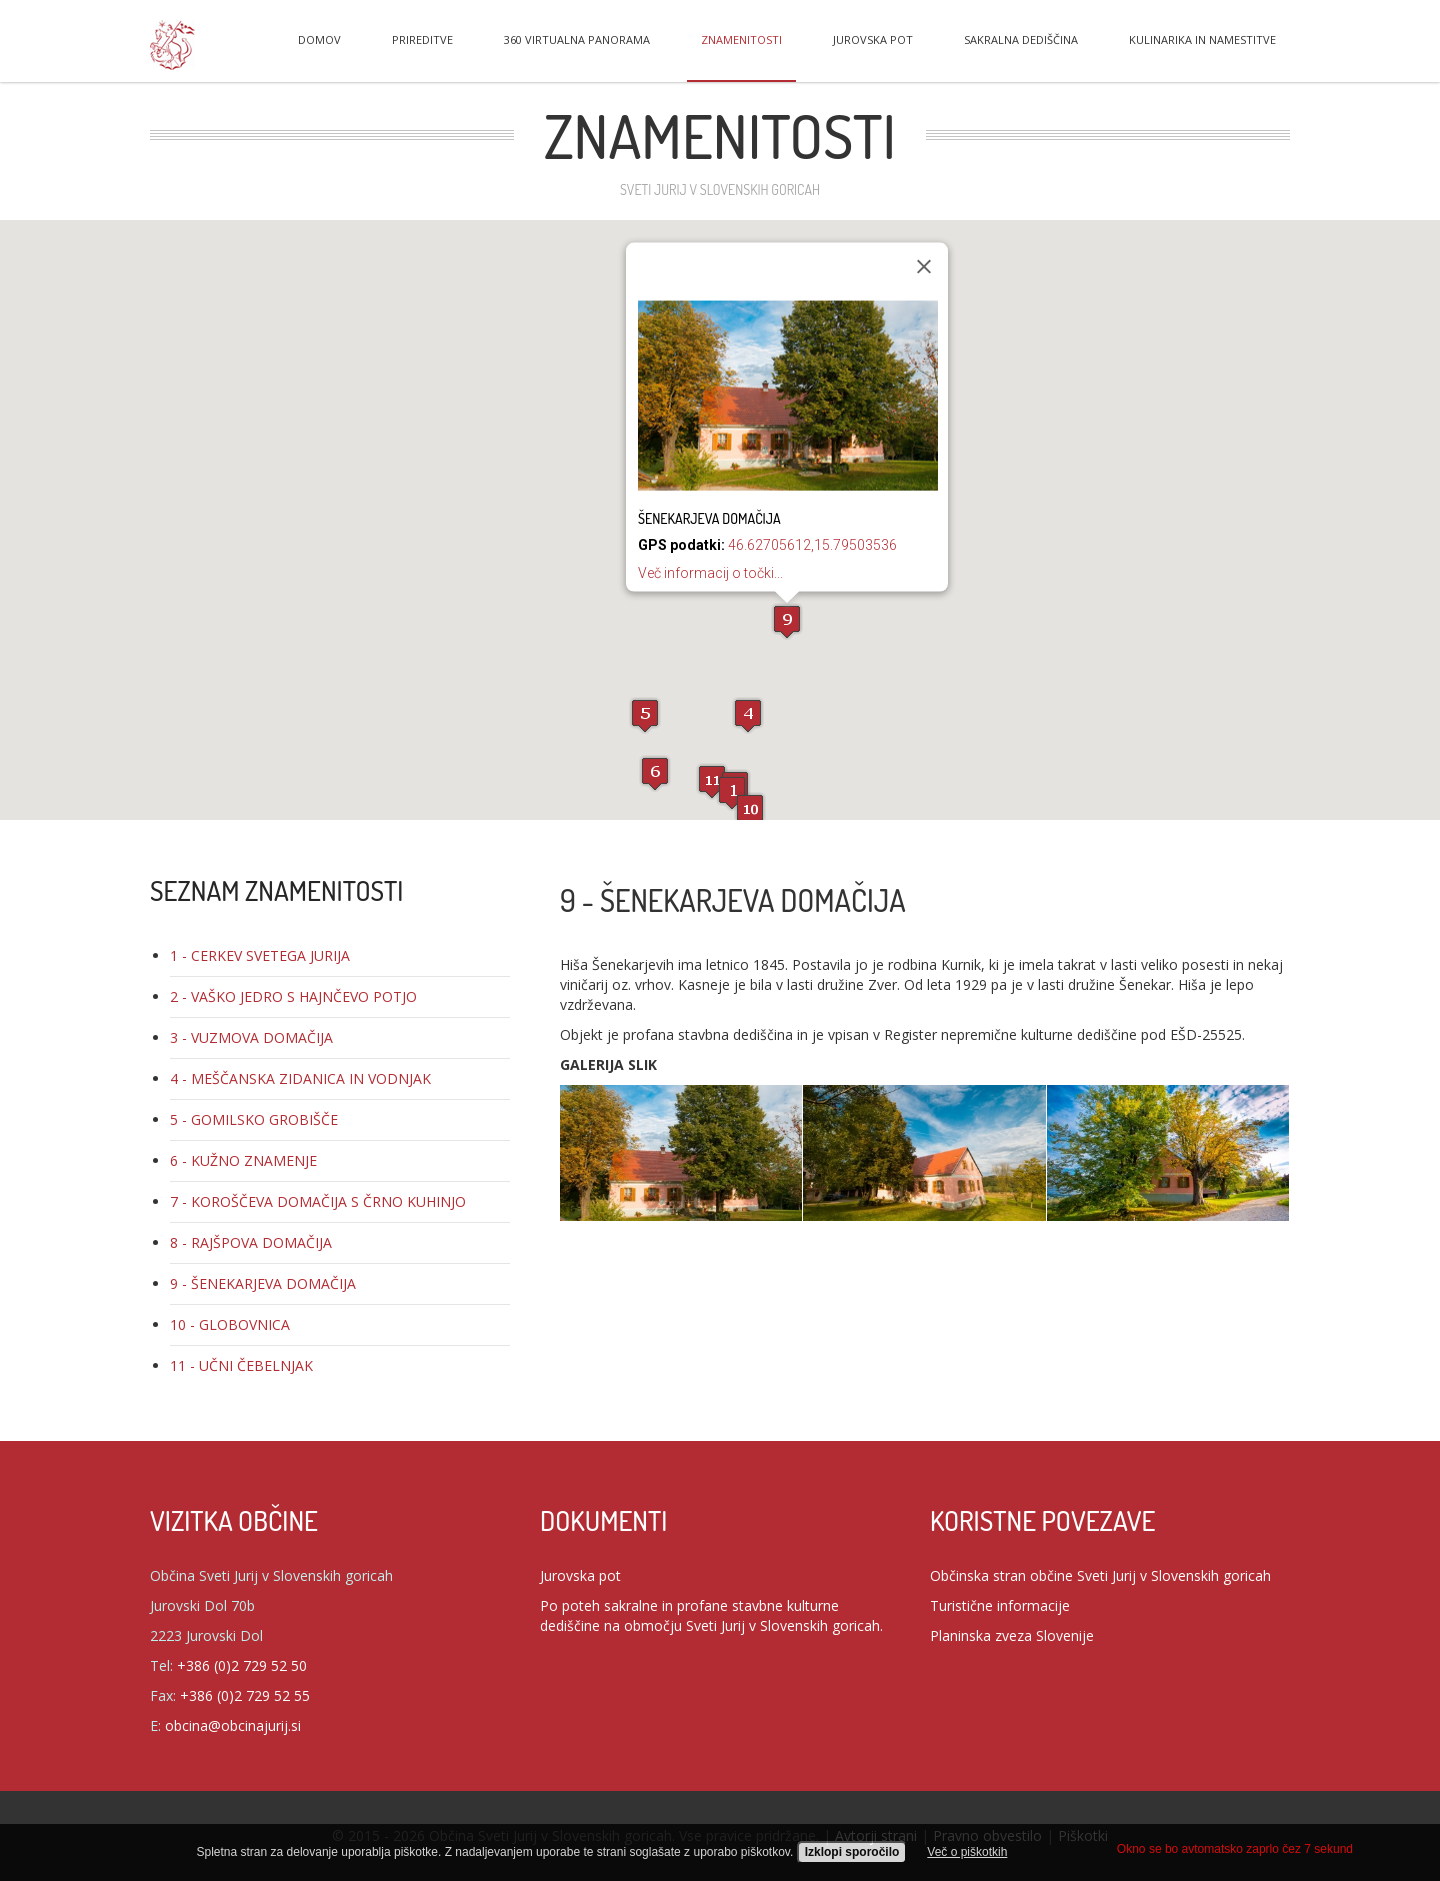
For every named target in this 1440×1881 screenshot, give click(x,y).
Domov (319, 39)
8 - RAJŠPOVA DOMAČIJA (251, 1242)
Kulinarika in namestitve (1202, 39)
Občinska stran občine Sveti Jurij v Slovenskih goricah (1100, 1575)
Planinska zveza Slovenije (1012, 1635)
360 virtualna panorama (577, 39)
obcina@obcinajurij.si (233, 1725)
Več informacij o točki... (710, 573)
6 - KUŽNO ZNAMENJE (243, 1160)
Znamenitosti (741, 39)
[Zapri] (924, 267)
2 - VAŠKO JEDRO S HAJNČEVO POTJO (293, 996)
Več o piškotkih (967, 1852)
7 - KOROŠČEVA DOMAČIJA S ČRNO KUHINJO (318, 1201)
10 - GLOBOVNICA (230, 1324)
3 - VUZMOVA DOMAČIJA (251, 1037)
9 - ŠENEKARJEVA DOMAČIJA (263, 1283)
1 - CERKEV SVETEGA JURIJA (260, 955)
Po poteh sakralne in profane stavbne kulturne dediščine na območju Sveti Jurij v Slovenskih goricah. (711, 1615)
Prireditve (422, 39)
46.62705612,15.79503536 (812, 545)
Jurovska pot (873, 39)
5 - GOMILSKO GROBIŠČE (254, 1119)
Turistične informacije (1000, 1605)
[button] (732, 792)
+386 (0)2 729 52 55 (245, 1695)
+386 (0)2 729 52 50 (242, 1665)
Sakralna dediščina (1021, 39)
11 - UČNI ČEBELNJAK (241, 1365)
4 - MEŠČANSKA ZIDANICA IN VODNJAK (300, 1078)
